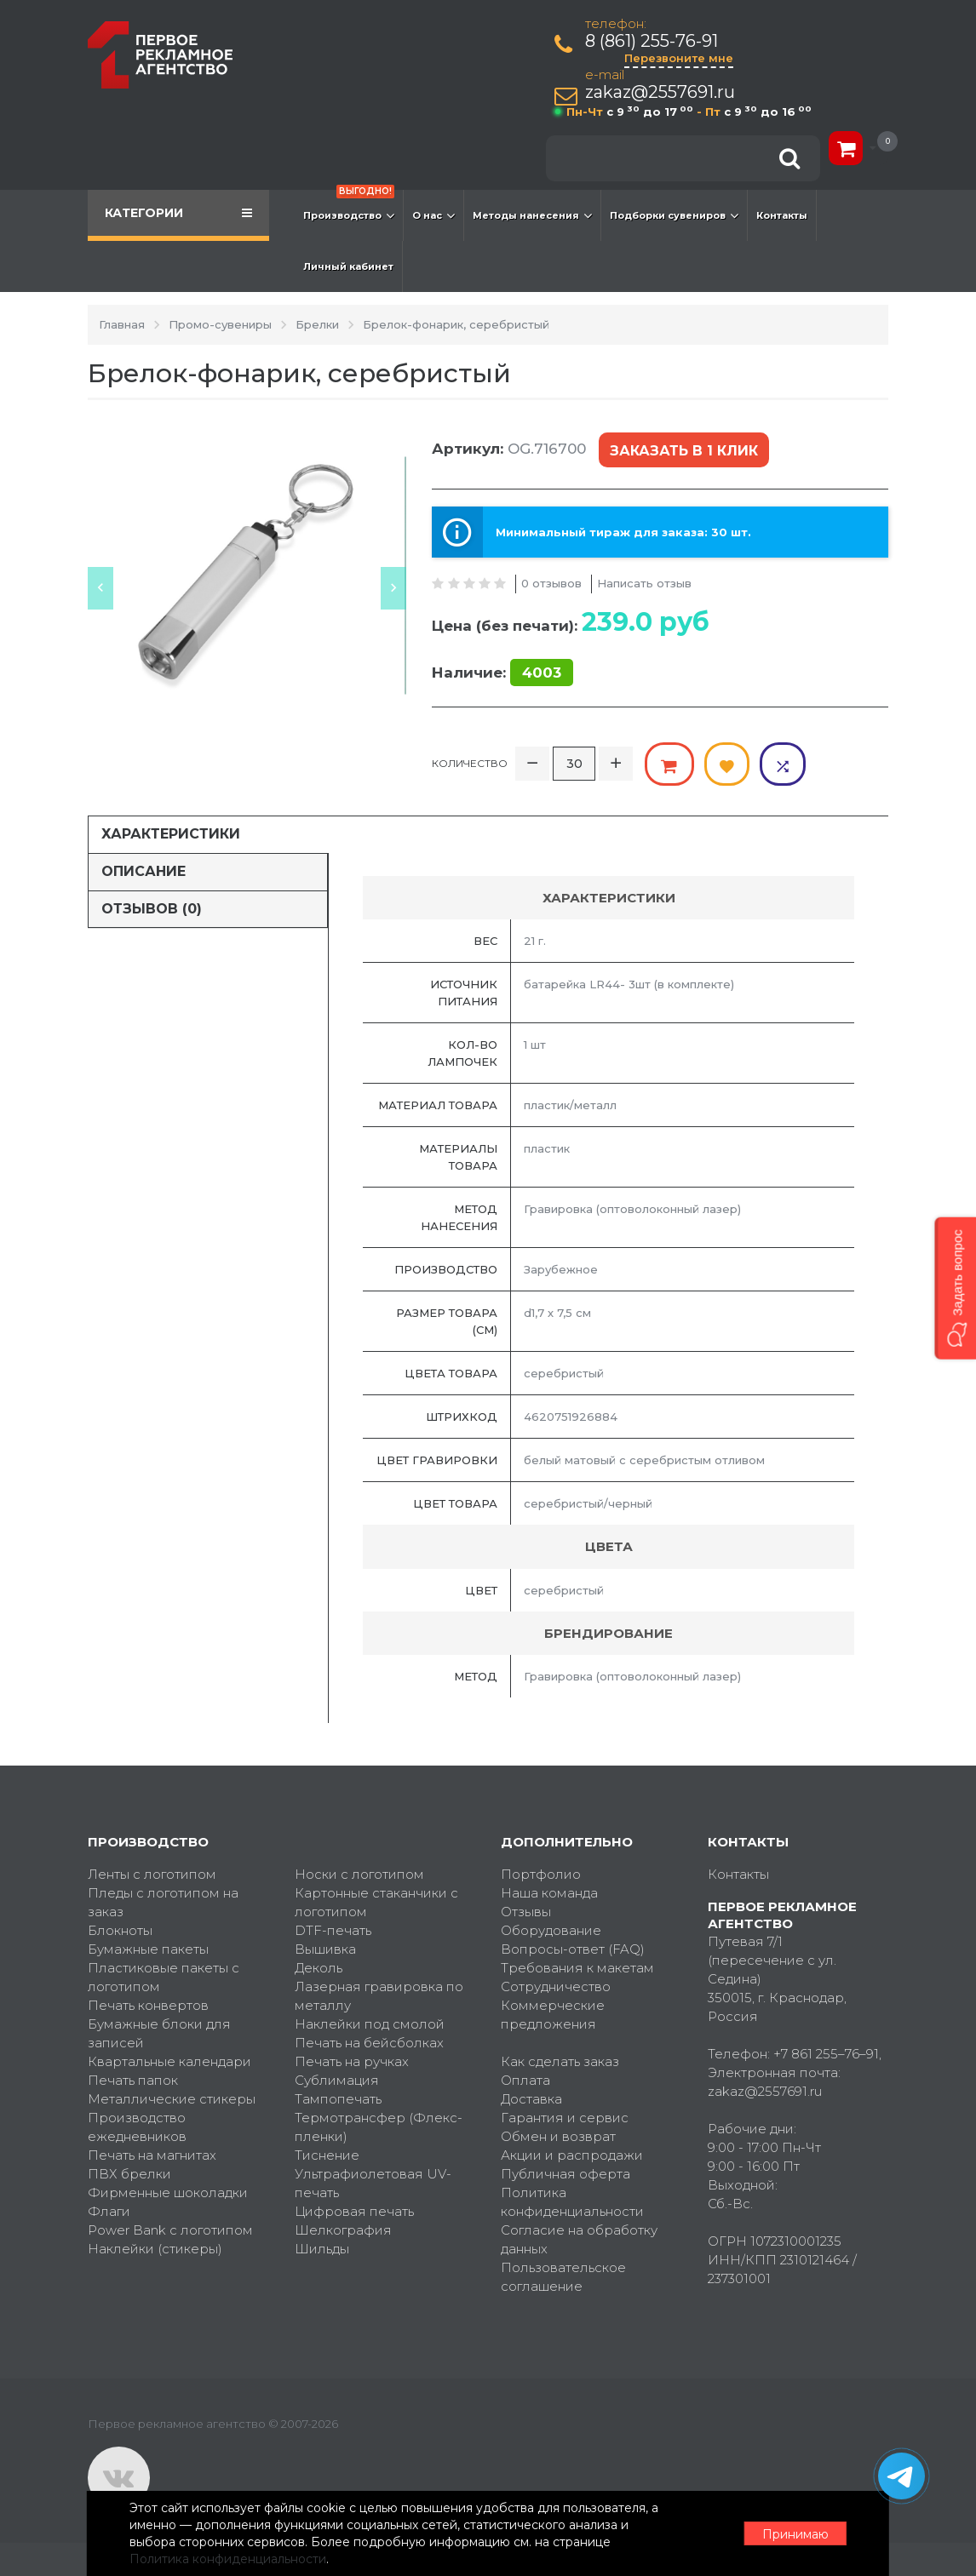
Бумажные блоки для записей (159, 2032)
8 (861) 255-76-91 (651, 41)
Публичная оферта (565, 2173)
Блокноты (120, 1929)
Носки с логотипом (359, 1873)
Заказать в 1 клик (684, 451)
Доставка (531, 2098)
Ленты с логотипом (152, 1873)
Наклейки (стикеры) (155, 2248)
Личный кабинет (348, 266)
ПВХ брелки (129, 2173)
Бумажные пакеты (148, 1948)
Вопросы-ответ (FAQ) (573, 1948)
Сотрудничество (556, 1986)
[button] (955, 1287)
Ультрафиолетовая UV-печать (373, 2182)
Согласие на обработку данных (579, 2238)
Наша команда (549, 1892)
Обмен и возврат (558, 2135)
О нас (433, 215)
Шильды (322, 2248)
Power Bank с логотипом (170, 2229)
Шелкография (343, 2229)
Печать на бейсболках (369, 2042)
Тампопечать (338, 2098)
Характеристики (170, 833)
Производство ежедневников (137, 2126)
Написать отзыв (644, 582)
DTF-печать (333, 1929)
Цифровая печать (354, 2210)
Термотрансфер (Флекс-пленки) (378, 2126)
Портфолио (541, 1873)
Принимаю (794, 2534)
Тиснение (327, 2154)
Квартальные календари (169, 2060)
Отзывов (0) (151, 907)
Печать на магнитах (152, 2154)
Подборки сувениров (674, 215)
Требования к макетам (577, 1967)
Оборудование (551, 1929)
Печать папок (133, 2079)
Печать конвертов (148, 2004)
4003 (541, 672)
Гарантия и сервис (565, 2117)
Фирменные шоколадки (168, 2192)
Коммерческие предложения (553, 2013)
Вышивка (325, 1948)
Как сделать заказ (560, 2060)
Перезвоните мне (678, 58)
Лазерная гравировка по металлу (379, 1995)
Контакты (781, 215)
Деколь (318, 1967)
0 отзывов (551, 582)
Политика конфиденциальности (572, 2201)
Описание (143, 870)
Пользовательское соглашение (563, 2275)
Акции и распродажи (572, 2154)
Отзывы (526, 1911)
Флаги (109, 2210)
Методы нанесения (532, 215)
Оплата (525, 2079)
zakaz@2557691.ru (660, 92)
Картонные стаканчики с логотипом (376, 1901)
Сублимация (337, 2079)
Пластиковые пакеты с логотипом (163, 1976)
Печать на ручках (352, 2060)
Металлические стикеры (171, 2098)
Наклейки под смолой (370, 2023)
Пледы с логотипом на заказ (163, 1901)
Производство (348, 207)
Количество (470, 762)
